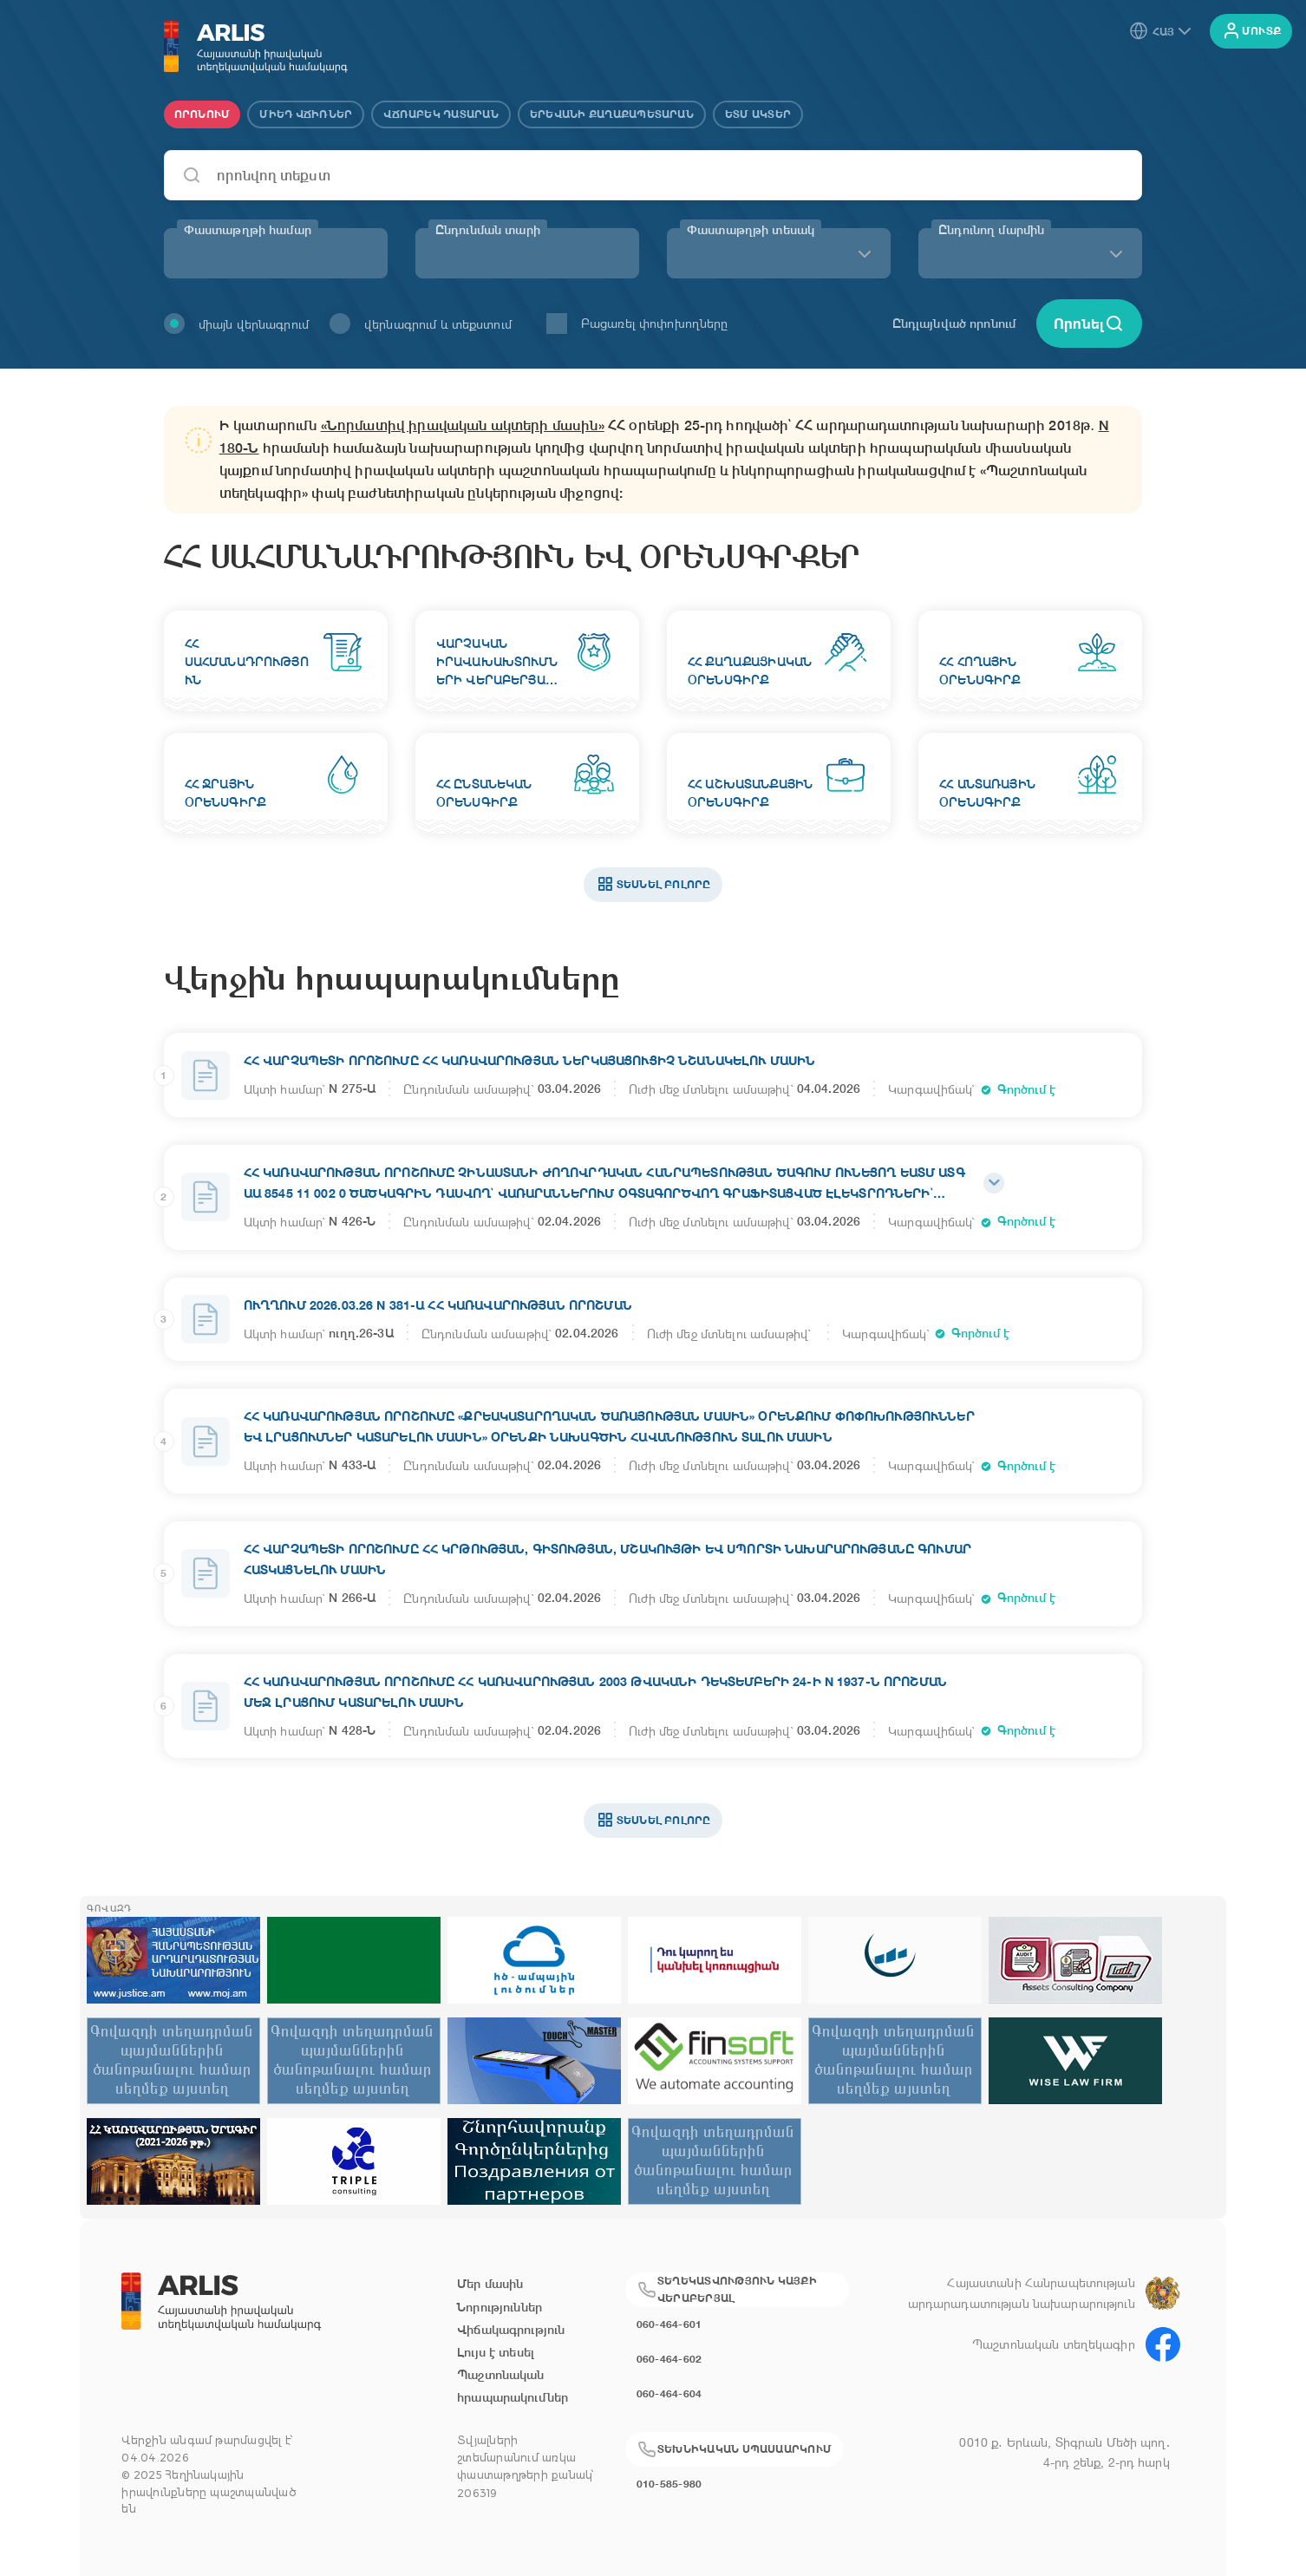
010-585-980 (669, 2483)
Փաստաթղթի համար (247, 230)
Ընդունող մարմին (991, 230)
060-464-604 (669, 2393)
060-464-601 (669, 2324)
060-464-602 (669, 2358)
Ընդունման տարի (487, 230)
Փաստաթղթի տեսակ (750, 230)
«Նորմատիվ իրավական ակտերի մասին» (462, 425)
